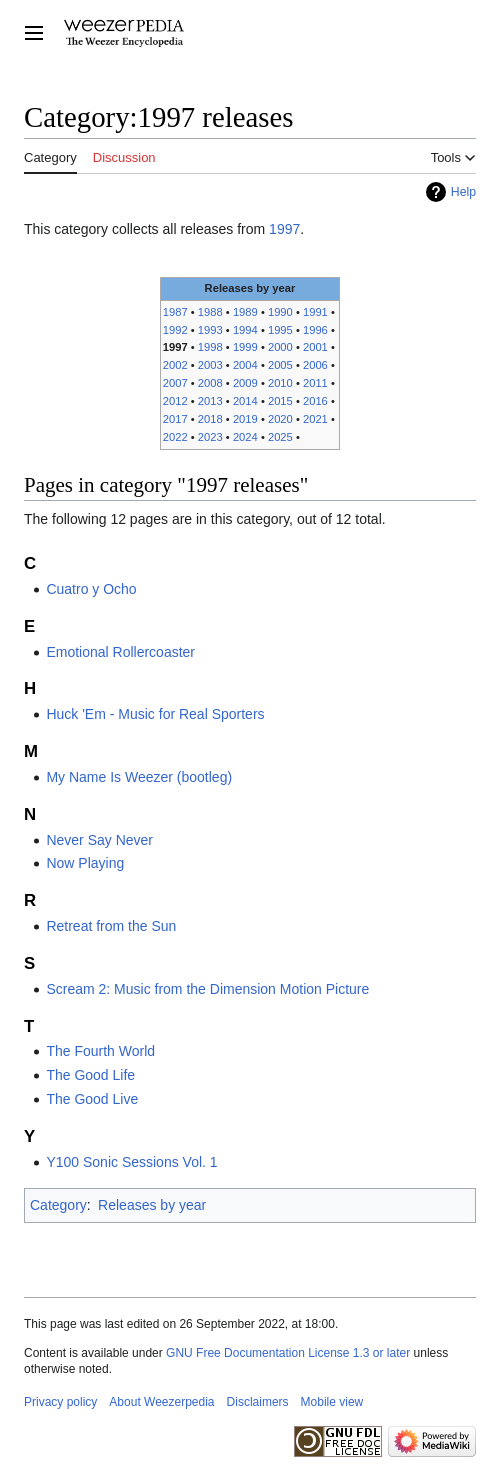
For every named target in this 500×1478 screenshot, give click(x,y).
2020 (280, 419)
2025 (280, 437)
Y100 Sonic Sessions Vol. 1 (131, 1162)
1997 (284, 229)
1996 (315, 330)
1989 (245, 312)
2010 (280, 383)
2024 (245, 437)
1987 (175, 312)
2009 (245, 383)
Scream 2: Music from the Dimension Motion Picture (207, 989)
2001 (315, 347)
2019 (245, 419)
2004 (245, 365)
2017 (175, 419)
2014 (245, 401)
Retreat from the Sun (111, 926)
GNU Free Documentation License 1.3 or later (288, 1353)
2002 (175, 365)
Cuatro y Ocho (91, 589)
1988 (210, 312)
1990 (280, 312)
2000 (280, 347)
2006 (315, 365)
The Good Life (90, 1075)
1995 (280, 330)
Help (463, 192)
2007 (175, 383)
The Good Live (92, 1099)
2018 (210, 419)
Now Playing (85, 863)
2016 (315, 401)
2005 (280, 365)
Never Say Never (99, 840)
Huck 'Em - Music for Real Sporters (155, 714)
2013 (210, 401)
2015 (280, 401)
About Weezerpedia (161, 1402)
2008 (210, 383)
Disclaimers (258, 1402)
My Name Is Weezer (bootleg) (139, 777)
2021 (315, 419)
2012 (175, 401)
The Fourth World (100, 1051)
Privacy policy (60, 1402)
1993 (210, 330)
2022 (175, 437)
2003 (210, 365)
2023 (210, 437)
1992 (175, 330)
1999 (245, 347)
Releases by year (152, 1205)
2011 (315, 383)
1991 (315, 312)
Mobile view (332, 1402)
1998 (210, 347)
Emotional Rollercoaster (120, 652)
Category (58, 1205)
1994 (245, 330)
